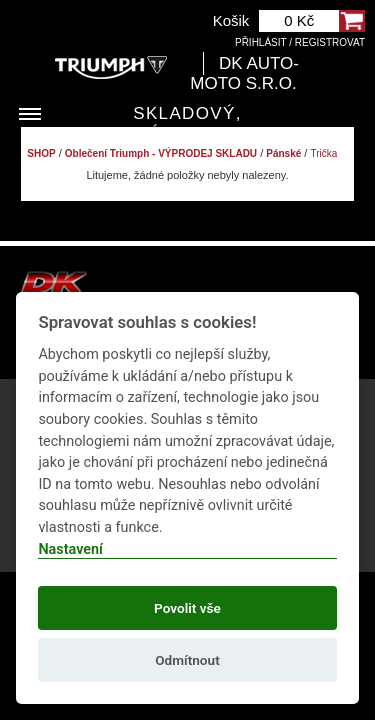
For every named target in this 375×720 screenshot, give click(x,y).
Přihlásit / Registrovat (300, 42)
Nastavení (70, 549)
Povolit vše (187, 608)
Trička (323, 153)
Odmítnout (187, 660)
